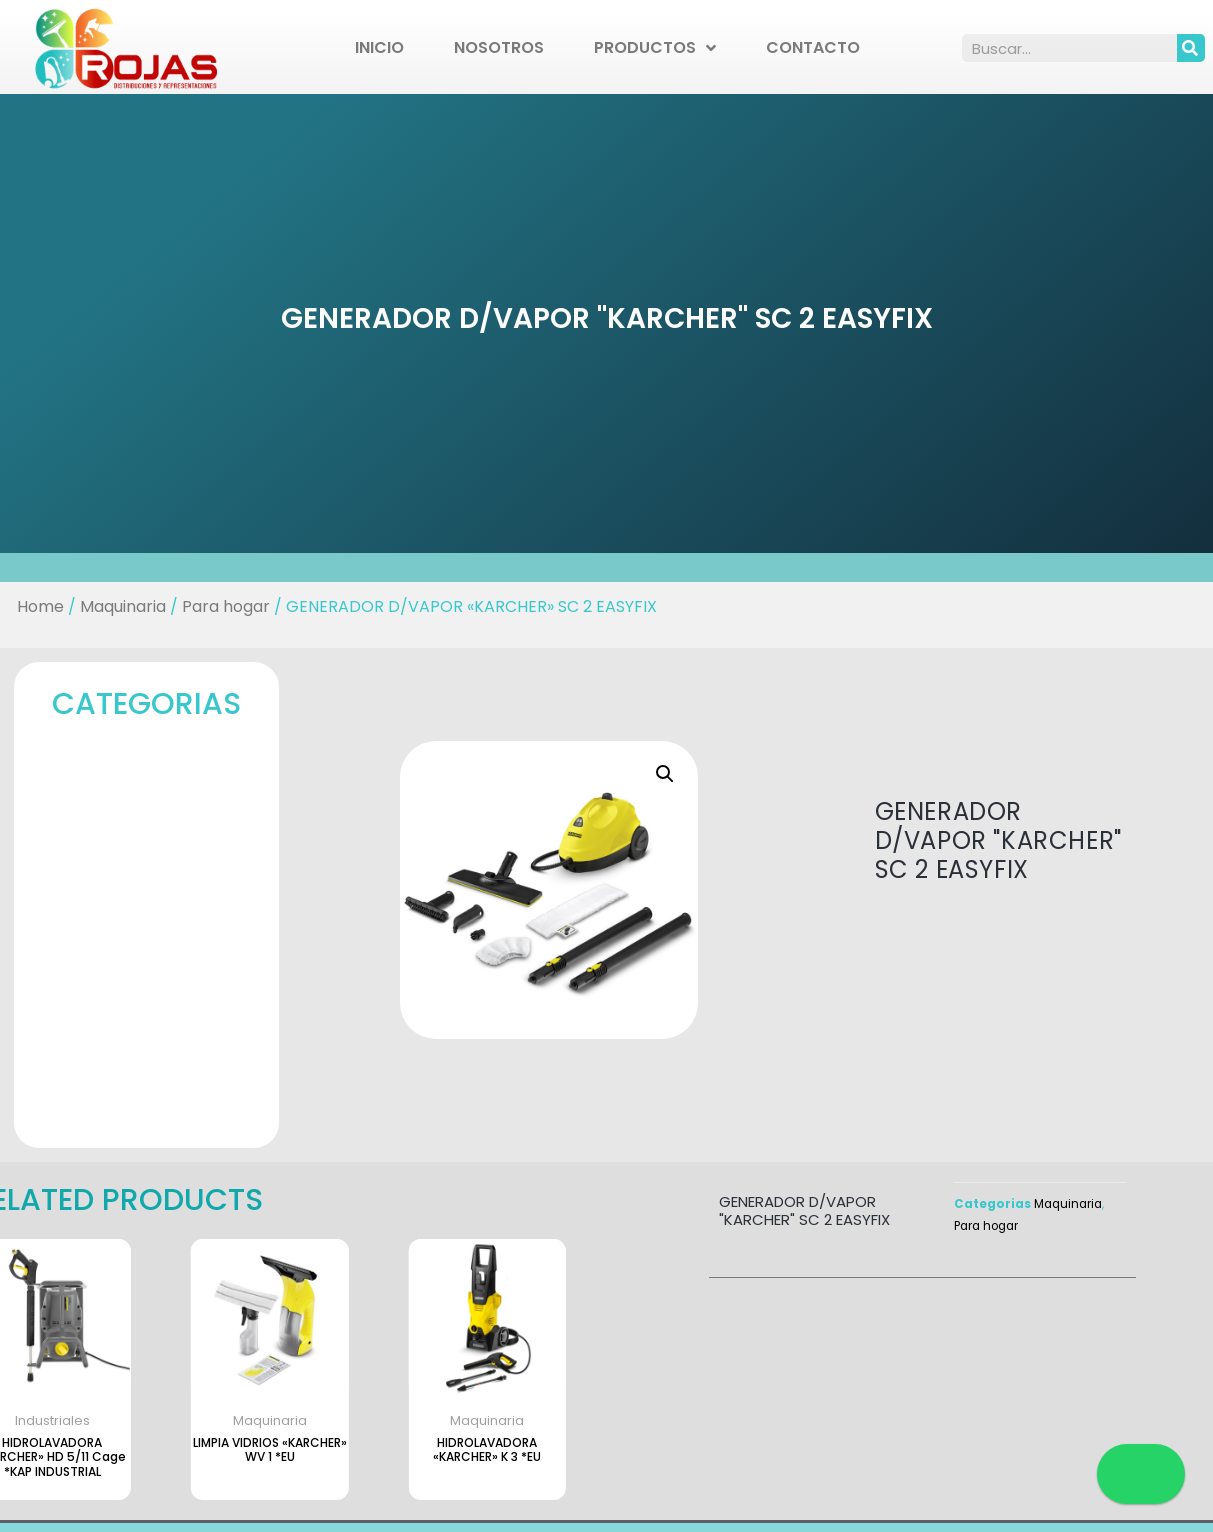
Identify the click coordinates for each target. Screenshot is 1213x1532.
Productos (655, 48)
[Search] (1191, 48)
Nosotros (499, 47)
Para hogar (218, 606)
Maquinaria (112, 606)
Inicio (379, 47)
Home (28, 606)
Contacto (813, 47)
